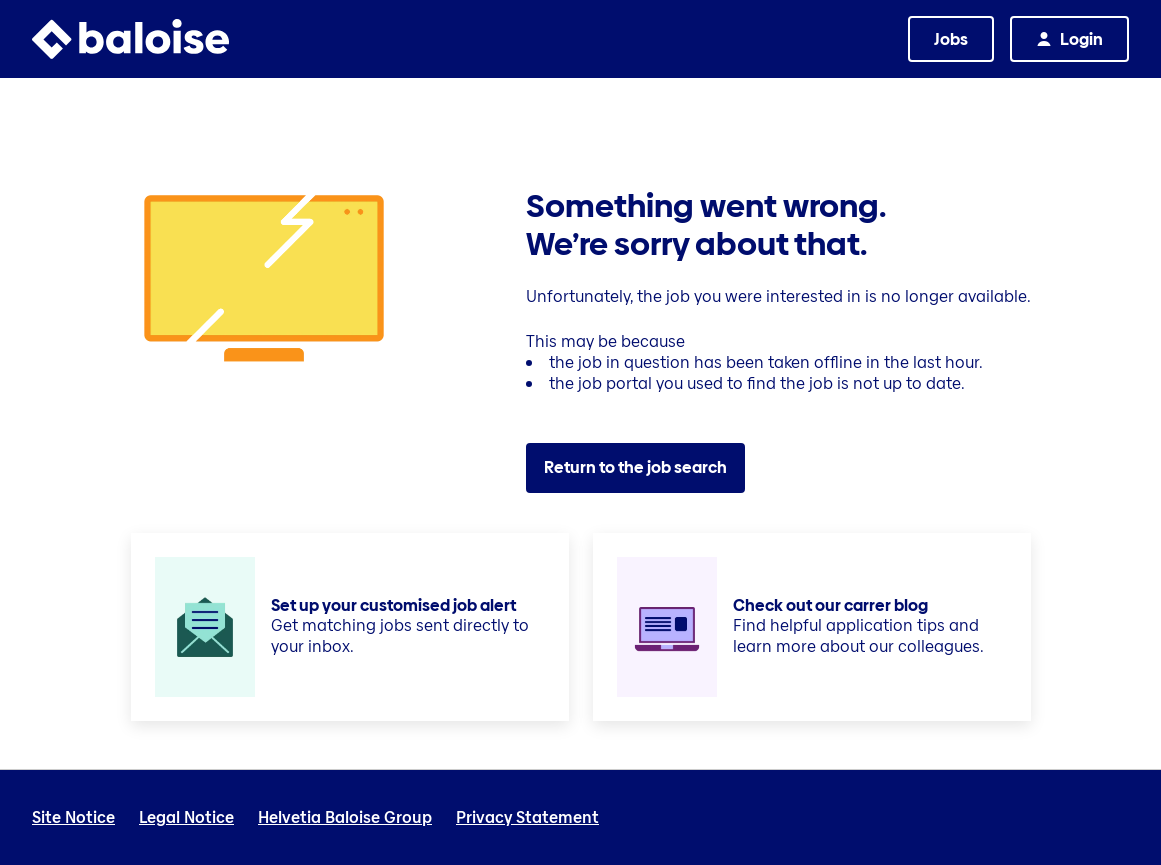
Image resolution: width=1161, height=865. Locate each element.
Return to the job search (635, 467)
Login (1081, 39)
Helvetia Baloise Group (345, 818)
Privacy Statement (527, 818)
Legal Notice (186, 818)
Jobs (951, 39)
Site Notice (73, 818)
